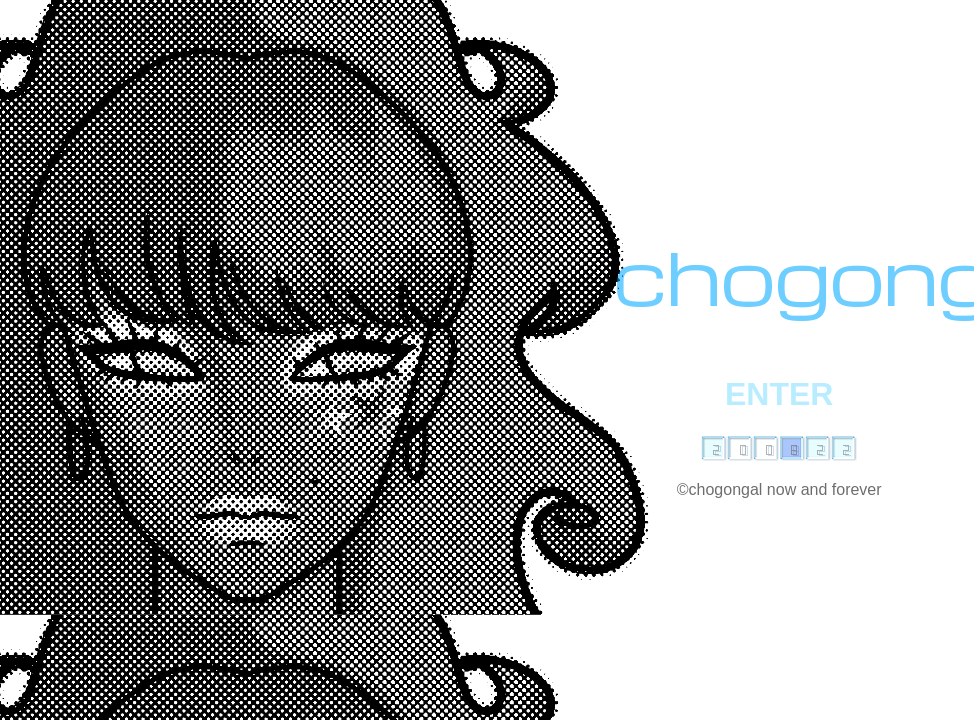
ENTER (779, 394)
